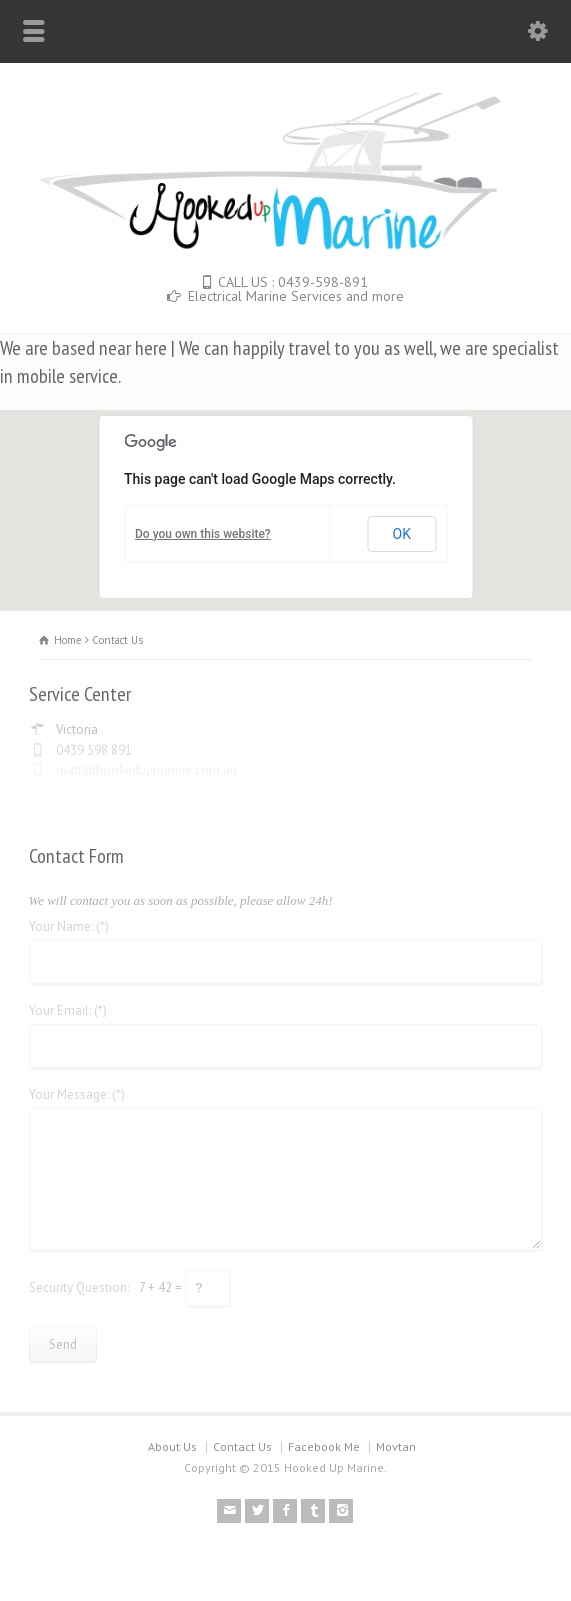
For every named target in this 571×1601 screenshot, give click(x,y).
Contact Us (242, 1446)
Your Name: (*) (69, 922)
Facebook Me (324, 1446)
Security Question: (79, 1282)
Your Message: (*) (77, 1090)
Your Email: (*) (68, 1006)
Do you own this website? (203, 534)
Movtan (396, 1446)
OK (402, 534)
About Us (172, 1446)
